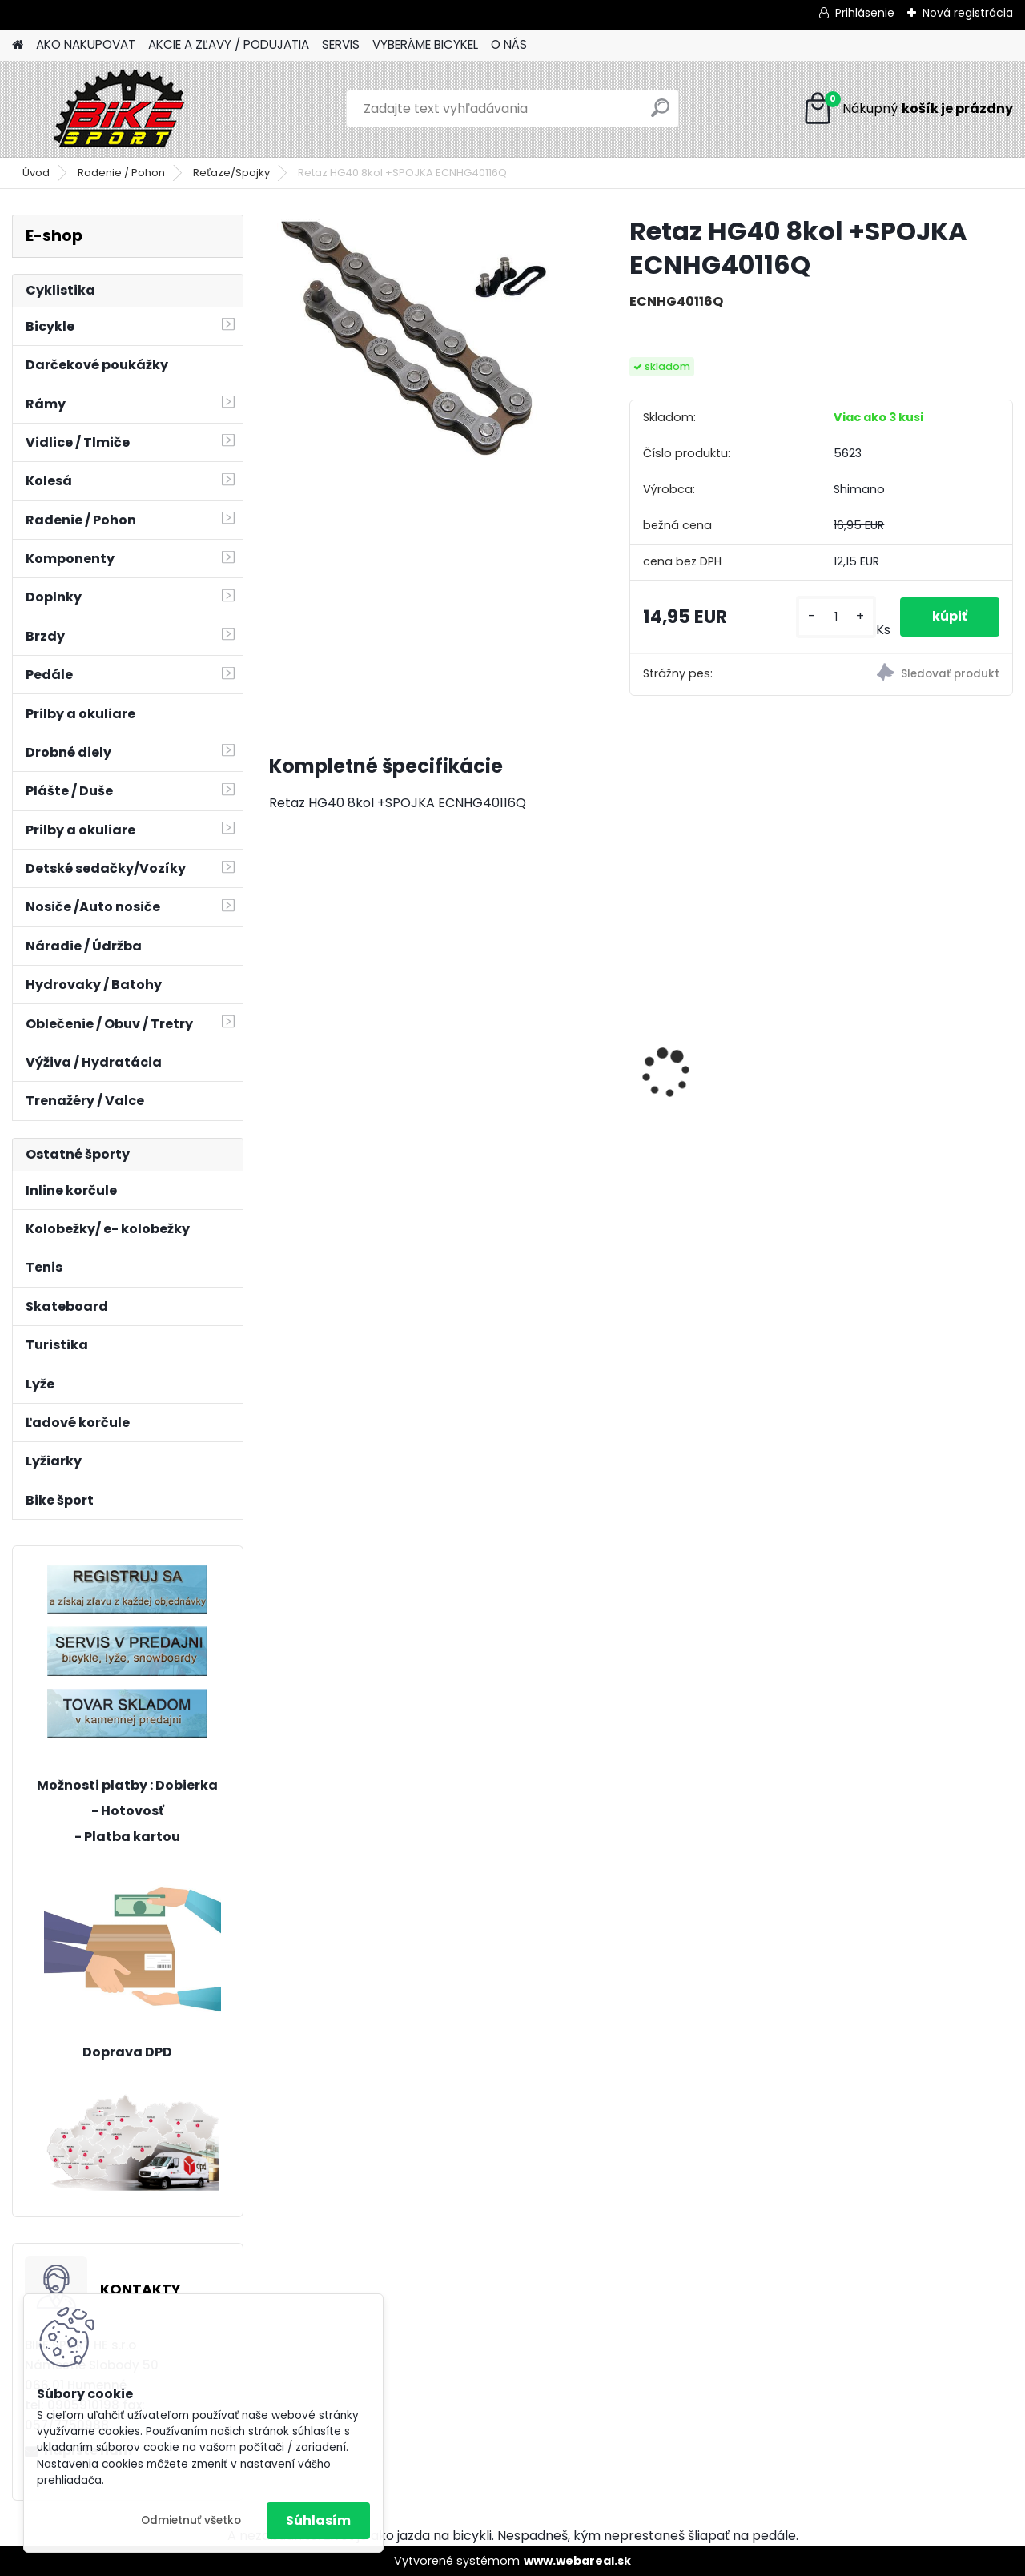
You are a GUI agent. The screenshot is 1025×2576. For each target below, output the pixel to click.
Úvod (36, 172)
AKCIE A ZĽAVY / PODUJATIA (228, 44)
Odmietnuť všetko (191, 2520)
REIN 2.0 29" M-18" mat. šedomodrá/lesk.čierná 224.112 (542, 1033)
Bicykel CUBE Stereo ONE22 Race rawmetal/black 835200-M (907, 1025)
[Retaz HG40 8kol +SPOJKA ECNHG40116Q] (423, 352)
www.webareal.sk (577, 2561)
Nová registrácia (967, 13)
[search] (660, 114)
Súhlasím (318, 2520)
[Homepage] (17, 45)
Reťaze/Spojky (231, 172)
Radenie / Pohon (121, 172)
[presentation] (277, 1045)
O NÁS (509, 44)
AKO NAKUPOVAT (85, 44)
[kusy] (836, 617)
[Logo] (122, 109)
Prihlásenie (864, 13)
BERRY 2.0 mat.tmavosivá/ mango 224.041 (357, 1016)
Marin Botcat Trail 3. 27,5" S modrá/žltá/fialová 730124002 (728, 1024)
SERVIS (341, 44)
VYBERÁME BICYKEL (425, 44)
